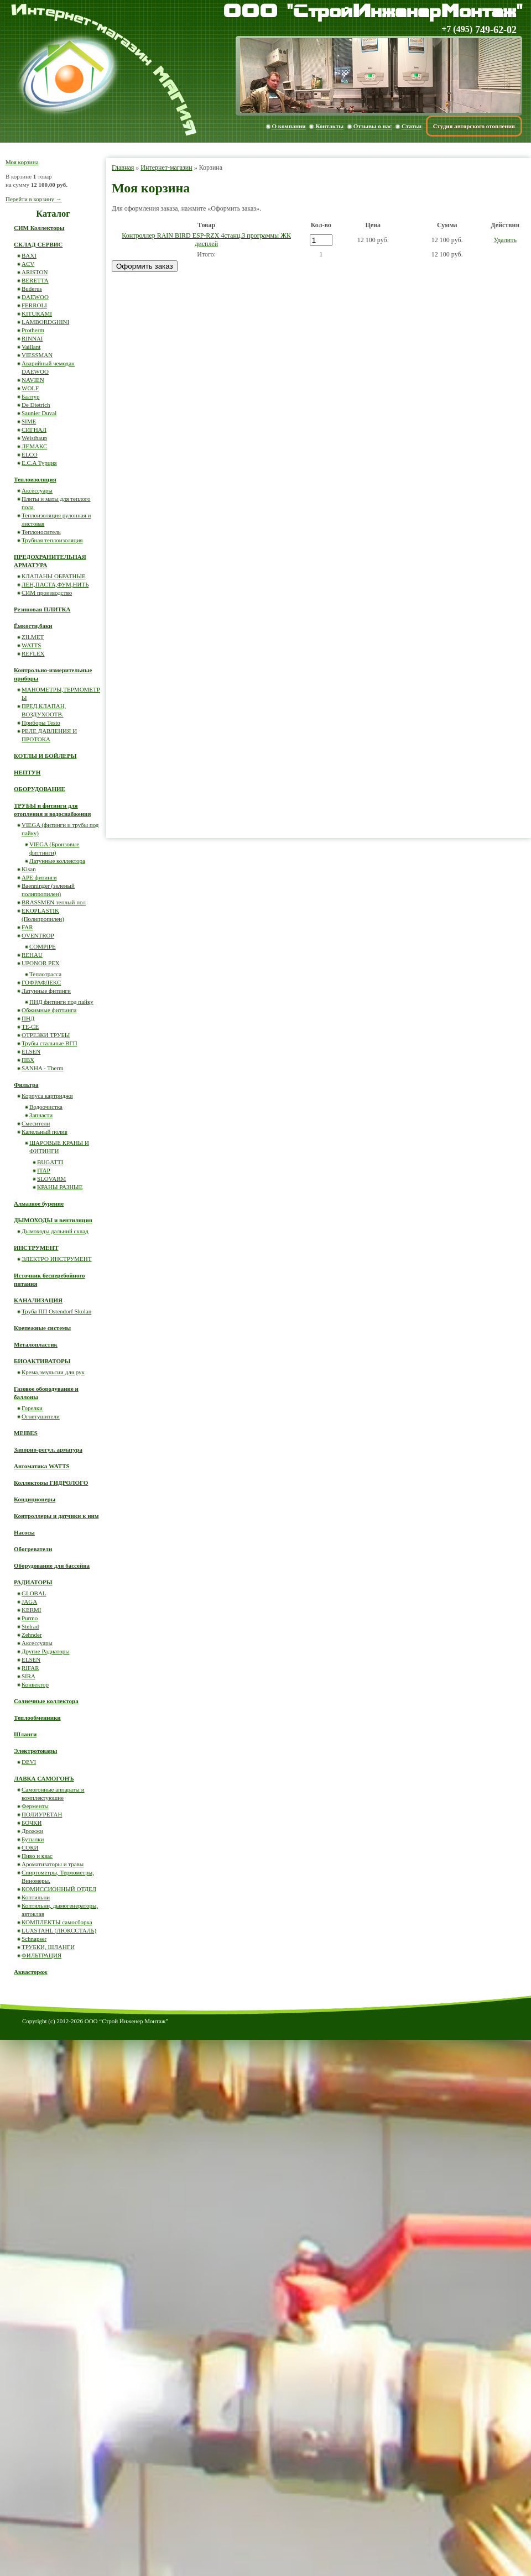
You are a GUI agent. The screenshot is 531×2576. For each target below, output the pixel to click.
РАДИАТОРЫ (33, 1582)
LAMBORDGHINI (45, 321)
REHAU (32, 954)
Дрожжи (32, 1831)
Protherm (33, 330)
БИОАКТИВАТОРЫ (42, 1361)
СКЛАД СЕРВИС (38, 244)
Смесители (36, 1123)
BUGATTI (50, 1162)
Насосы (24, 1532)
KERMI (31, 1609)
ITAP (43, 1170)
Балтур (30, 396)
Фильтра (26, 1084)
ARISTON (35, 272)
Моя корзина (22, 162)
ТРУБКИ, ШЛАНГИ (48, 1947)
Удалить (504, 240)
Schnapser (34, 1938)
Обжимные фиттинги (49, 1010)
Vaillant (31, 346)
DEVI (29, 1761)
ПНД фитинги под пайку (61, 1001)
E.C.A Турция (39, 462)
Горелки (32, 1408)
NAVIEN (33, 379)
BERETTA (35, 280)
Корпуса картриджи (47, 1095)
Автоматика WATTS (42, 1466)
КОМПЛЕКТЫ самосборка (57, 1922)
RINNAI (32, 338)
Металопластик (36, 1344)
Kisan (29, 869)
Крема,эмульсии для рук (53, 1372)
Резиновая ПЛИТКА (42, 609)
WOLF (30, 388)
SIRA (28, 1676)
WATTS (31, 645)
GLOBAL (34, 1593)
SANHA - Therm (43, 1068)
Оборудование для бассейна (52, 1565)
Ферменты (35, 1806)
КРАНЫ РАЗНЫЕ (59, 1187)
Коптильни (36, 1897)
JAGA (29, 1601)
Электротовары (35, 1750)
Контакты (329, 126)
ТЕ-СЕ (30, 1026)
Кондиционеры (34, 1499)
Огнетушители (41, 1416)
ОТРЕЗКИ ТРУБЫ (46, 1035)
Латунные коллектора (57, 860)
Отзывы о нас (372, 126)
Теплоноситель (41, 531)
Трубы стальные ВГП (49, 1043)
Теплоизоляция (35, 479)
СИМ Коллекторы (39, 227)
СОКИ (30, 1847)
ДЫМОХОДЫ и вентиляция (53, 1220)
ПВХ (28, 1059)
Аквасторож (31, 1971)
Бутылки (33, 1839)
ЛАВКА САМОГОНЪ (44, 1778)
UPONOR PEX (41, 963)
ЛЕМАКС (34, 446)
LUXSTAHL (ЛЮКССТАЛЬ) (59, 1930)
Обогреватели (33, 1549)
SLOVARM (51, 1178)
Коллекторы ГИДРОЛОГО (51, 1482)
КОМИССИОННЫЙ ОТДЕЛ (59, 1889)
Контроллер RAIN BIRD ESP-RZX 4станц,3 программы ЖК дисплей (206, 240)
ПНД (28, 1018)
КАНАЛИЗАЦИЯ (38, 1300)
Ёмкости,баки (33, 625)
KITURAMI (37, 313)
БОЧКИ (31, 1822)
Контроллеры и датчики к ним (56, 1515)
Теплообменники (37, 1717)
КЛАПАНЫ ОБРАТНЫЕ (54, 576)
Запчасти (41, 1115)
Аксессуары (37, 490)
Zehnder (32, 1634)
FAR (27, 927)
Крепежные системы (42, 1327)
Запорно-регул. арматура (48, 1449)
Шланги (25, 1734)
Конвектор (35, 1684)
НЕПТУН (27, 772)
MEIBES (26, 1433)
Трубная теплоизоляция (52, 540)
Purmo (30, 1618)
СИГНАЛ (34, 429)
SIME (29, 421)
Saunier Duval (39, 413)
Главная (123, 167)
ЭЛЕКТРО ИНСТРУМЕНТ (57, 1258)
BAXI (29, 255)
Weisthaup (34, 437)
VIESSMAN (37, 355)
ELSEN (31, 1051)
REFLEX (33, 653)
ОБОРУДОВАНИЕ (39, 789)
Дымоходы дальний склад (55, 1231)
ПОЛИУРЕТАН (42, 1814)
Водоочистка (46, 1106)
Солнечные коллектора (46, 1701)
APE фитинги (39, 877)
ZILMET (33, 636)
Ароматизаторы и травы (53, 1864)
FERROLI (34, 305)
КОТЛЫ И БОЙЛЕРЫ (45, 755)
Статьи (411, 126)
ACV (28, 263)
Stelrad (30, 1626)
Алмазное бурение (39, 1203)
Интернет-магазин (166, 167)
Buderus (32, 288)
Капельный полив (44, 1131)
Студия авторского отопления (474, 126)
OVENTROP (38, 935)
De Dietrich (36, 404)
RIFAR (30, 1667)
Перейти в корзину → (34, 199)
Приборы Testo (41, 722)
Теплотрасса (45, 974)
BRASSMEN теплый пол (54, 902)
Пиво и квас (37, 1855)
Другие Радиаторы (46, 1651)
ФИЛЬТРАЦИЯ (41, 1955)
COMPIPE (42, 946)
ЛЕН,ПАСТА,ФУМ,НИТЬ (55, 584)
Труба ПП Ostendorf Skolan (56, 1311)
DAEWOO (35, 297)
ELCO (30, 454)
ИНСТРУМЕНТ (36, 1247)
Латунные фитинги (46, 990)
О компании (289, 126)
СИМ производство (47, 592)
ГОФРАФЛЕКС (41, 982)
